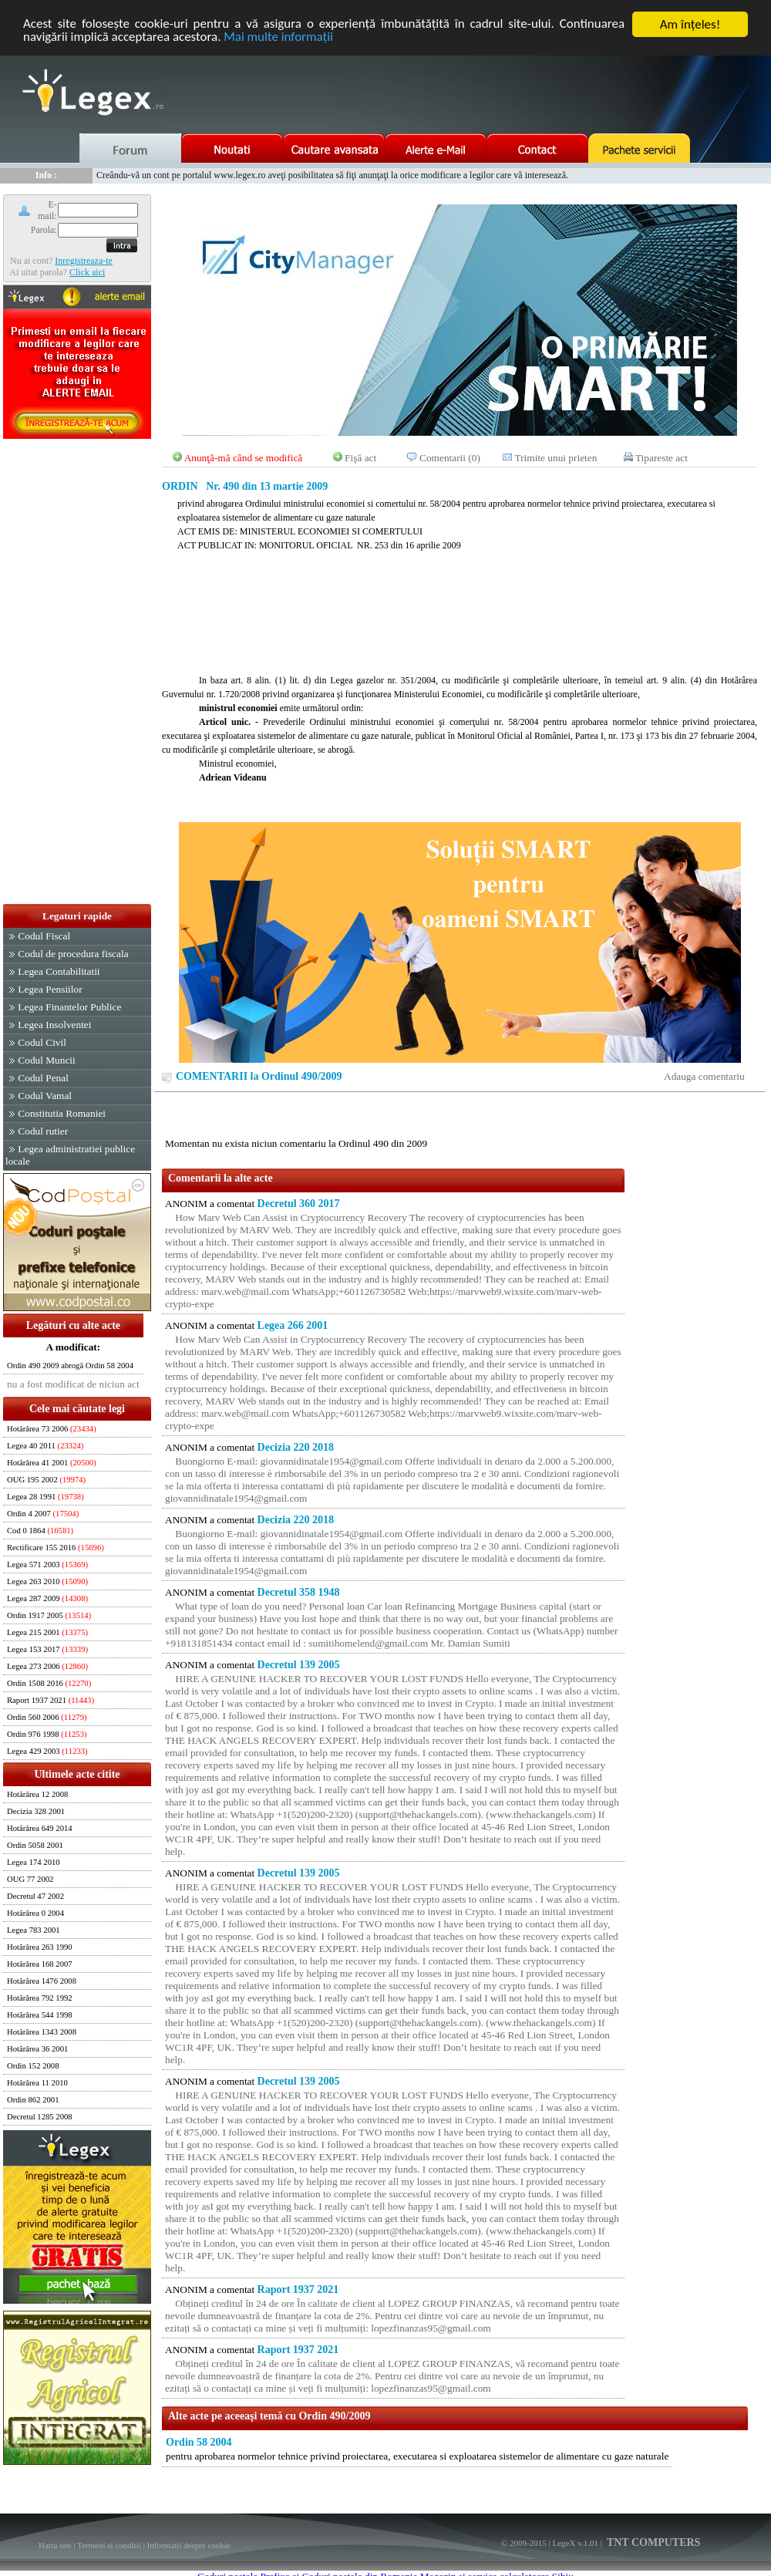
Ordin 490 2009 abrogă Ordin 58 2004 (70, 1365)
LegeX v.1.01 (575, 2542)
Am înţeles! (690, 24)
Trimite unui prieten (556, 458)
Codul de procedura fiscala (73, 953)
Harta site (55, 2545)
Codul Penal (43, 1078)
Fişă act (360, 458)
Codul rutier (43, 1131)
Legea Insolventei (54, 1024)
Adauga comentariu (704, 1076)
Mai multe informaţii (279, 38)
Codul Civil (42, 1042)
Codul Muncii (46, 1060)
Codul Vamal (45, 1095)
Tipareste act (661, 458)
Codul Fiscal (44, 936)
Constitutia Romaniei (62, 1113)
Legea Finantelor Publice (69, 1007)
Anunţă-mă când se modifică (243, 458)
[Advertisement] (77, 672)
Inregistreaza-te (84, 260)
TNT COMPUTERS (652, 2542)
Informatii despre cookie (189, 2545)
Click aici (87, 272)
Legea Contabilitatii (58, 971)
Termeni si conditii (109, 2545)
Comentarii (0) (449, 458)
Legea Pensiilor (50, 989)
